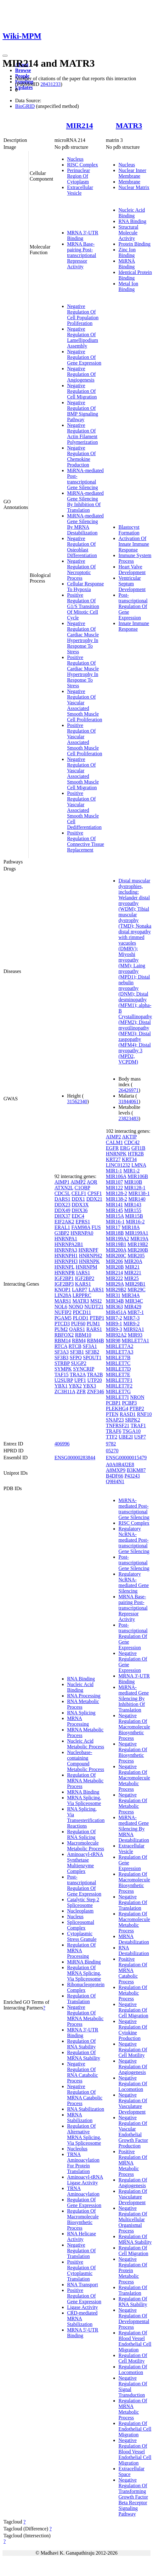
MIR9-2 (131, 1323)
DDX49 (62, 1210)
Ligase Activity (82, 2307)
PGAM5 (62, 1318)
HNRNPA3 (65, 1250)
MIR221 (132, 1272)
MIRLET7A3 (119, 1352)
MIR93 (135, 1335)
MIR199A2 (117, 1238)
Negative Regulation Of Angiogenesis (81, 374)
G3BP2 (61, 1233)
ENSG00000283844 (74, 1457)
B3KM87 (136, 1470)
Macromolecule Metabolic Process (85, 1845)
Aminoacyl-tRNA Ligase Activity (85, 2179)
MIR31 (113, 1295)
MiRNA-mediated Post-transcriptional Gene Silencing (85, 479)
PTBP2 (136, 1408)
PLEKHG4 (117, 1408)
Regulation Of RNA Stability (81, 2043)
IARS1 (83, 1272)
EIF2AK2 (64, 1221)
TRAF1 (138, 1425)
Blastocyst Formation (128, 529)
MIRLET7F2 (119, 1386)
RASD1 (128, 1414)
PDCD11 (82, 1312)
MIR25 (131, 1278)
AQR (92, 1182)
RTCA (60, 1346)
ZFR (81, 1391)
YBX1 (61, 1386)
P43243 (132, 1475)
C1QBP (82, 1187)
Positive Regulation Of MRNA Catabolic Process (132, 1970)
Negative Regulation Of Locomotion (132, 2083)
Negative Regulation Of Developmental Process (133, 2318)
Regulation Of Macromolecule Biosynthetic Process (83, 2219)
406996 (62, 1443)
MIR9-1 (114, 1323)
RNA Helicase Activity (81, 2236)
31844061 (128, 1101)
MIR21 (132, 1267)
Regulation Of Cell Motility (132, 2358)
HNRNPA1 (65, 1238)
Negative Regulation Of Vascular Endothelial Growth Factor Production (133, 2132)
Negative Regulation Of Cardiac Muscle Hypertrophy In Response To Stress (83, 637)
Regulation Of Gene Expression (84, 2202)
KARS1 (83, 1284)
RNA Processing (83, 1695)
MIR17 (113, 1227)
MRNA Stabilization (80, 2117)
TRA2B (95, 1374)
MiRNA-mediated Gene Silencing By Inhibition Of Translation (85, 501)
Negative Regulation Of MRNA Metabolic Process (85, 2015)
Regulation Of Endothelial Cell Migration (134, 2429)
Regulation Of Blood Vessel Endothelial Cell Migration (134, 2341)
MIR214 (79, 125)
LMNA (139, 1165)
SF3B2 (92, 1352)
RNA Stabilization (85, 2109)
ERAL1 (62, 1227)
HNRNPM (86, 1267)
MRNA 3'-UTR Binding (82, 235)
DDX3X (80, 1204)
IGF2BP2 (84, 1278)
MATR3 (129, 125)
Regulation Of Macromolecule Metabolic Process (134, 1922)
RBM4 (79, 1340)
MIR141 (114, 1204)
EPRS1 (83, 1221)
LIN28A (62, 1295)
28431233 (50, 84)
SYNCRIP (83, 1369)
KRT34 (129, 1159)
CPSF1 (95, 1193)
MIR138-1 (139, 1193)
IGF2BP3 (64, 1284)
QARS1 (77, 1329)
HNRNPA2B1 (68, 1244)
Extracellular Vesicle (80, 190)
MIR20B (115, 1267)
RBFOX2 (64, 1335)
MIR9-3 (114, 1329)
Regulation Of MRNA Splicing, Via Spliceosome (84, 1973)
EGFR (112, 1148)
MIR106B (138, 1176)
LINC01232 (118, 1165)
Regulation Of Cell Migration (133, 2250)
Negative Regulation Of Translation (81, 2250)
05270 (112, 1450)
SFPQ (76, 1357)
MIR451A (116, 1312)
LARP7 (79, 1289)
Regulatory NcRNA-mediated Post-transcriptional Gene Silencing (133, 1540)
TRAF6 (113, 1431)
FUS (96, 1227)
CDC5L (62, 1193)
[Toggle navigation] (5, 56)
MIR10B (133, 1182)
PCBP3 (129, 1402)
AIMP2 (78, 1182)
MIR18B (115, 1233)
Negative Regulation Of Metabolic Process (132, 1803)
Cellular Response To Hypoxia (85, 586)
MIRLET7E (118, 1374)
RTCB (75, 1346)
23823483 (128, 1118)
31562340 (77, 1101)
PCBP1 (113, 1402)
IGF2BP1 (64, 1278)
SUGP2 (78, 1363)
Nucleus (75, 159)
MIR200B (138, 1250)
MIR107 (114, 1182)
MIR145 (114, 1210)
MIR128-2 (116, 1193)
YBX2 (75, 1386)
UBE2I (126, 1436)
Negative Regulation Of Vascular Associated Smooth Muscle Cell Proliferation (84, 705)
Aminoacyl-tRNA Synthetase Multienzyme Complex (85, 1863)
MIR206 (114, 1261)
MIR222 (114, 1278)
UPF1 (80, 1380)
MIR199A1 (136, 1233)
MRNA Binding (83, 1792)
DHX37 (62, 1216)
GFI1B (138, 1148)
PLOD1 (80, 1318)
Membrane (129, 181)
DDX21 (94, 1199)
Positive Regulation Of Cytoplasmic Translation (81, 2270)
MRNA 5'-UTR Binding (82, 2332)
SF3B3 (61, 1357)
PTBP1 (97, 1318)
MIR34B (115, 1301)
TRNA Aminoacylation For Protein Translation (83, 2163)
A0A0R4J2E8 (120, 1464)
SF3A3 (61, 1352)
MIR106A (116, 1176)
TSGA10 (131, 1431)
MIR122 (114, 1187)
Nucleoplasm (80, 1911)
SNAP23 (115, 1419)
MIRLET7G (118, 1391)
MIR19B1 (116, 1244)
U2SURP (63, 1380)
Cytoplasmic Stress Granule (82, 1936)
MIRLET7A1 (135, 1340)
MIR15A (115, 1216)
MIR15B (134, 1216)
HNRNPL (64, 1267)
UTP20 (94, 1380)
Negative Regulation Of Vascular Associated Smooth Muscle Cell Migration (83, 773)
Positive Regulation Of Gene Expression (84, 2296)
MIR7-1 (136, 1312)
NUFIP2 (62, 1312)
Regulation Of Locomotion (132, 2369)
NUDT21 (93, 1306)
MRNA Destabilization (133, 1939)
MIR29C (136, 1289)
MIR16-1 (115, 1221)
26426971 (128, 1090)
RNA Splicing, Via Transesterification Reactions (86, 1817)
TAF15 (61, 1374)
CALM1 (114, 1142)
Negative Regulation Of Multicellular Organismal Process (132, 2219)
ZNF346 (95, 1391)
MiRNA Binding (126, 263)
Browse (23, 70)
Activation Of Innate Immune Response (133, 544)
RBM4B (95, 1340)
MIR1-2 (131, 1170)
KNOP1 (62, 1289)
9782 (111, 1443)
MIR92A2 (116, 1335)
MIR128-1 (135, 1187)
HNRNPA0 (82, 1233)
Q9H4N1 (115, 1481)
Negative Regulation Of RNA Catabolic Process (82, 2072)
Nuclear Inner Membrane (132, 173)
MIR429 (132, 1306)
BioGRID (25, 106)
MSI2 (96, 1301)
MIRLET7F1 (119, 1380)
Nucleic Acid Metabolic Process (85, 1743)
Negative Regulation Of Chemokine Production (81, 456)
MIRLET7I (117, 1397)
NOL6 (60, 1306)
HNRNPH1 (66, 1255)
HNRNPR (64, 1272)
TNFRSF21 (117, 1425)
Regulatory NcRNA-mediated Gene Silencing (133, 1582)
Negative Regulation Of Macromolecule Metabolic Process (134, 1778)
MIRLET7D (118, 1369)
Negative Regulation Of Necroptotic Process (81, 569)
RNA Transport (82, 2284)
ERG (125, 1148)
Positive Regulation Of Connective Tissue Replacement (85, 841)
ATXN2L (63, 1187)
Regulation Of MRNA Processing (81, 1950)
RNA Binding (132, 221)
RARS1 (94, 1329)
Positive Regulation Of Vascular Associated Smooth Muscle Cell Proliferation (84, 739)
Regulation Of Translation (81, 1998)
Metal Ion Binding (128, 286)
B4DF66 (114, 1475)
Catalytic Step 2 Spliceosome (83, 1902)
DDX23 (62, 1204)
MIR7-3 (131, 1318)
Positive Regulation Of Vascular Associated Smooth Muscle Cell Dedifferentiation (84, 810)
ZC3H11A (64, 1391)
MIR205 (136, 1255)
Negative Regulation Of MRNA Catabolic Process (84, 2095)
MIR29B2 (116, 1289)
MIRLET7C (118, 1363)
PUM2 (61, 1329)
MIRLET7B (118, 1357)
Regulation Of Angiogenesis (132, 2182)
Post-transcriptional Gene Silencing (133, 1562)
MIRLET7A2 (119, 1346)
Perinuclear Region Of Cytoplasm (78, 176)
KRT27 (113, 1159)
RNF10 (144, 1414)
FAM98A (80, 1227)
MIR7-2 (114, 1318)
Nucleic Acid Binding (131, 212)
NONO (76, 1306)
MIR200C (116, 1255)
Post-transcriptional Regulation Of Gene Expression (132, 606)
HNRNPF (88, 1250)
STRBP (62, 1363)
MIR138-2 (116, 1199)
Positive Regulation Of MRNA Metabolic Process (132, 2163)
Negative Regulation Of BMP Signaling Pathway (82, 411)
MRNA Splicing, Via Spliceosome (84, 1800)
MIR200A (116, 1250)
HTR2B (136, 1153)
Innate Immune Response (133, 626)
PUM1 (93, 1323)
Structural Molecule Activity (128, 232)
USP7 (140, 1436)
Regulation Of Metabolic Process (132, 1993)
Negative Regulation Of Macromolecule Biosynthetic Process (134, 1727)
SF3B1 (77, 1352)
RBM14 (62, 1340)
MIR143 (132, 1204)
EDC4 (78, 1216)
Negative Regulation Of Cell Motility (132, 2049)
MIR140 (136, 1199)
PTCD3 (62, 1323)
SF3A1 (90, 1346)
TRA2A (78, 1374)
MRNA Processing (78, 1721)
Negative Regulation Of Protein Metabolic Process (132, 2270)
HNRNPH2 (90, 1255)
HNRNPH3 (66, 1261)
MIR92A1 (133, 1329)
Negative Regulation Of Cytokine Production (132, 2030)
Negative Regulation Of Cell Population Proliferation (83, 315)
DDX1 (78, 1199)
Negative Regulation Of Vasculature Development (132, 2103)
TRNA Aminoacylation (83, 2191)
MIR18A (131, 1227)
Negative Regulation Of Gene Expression (84, 357)
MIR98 (113, 1340)
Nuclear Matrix (133, 187)
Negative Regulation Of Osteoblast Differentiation (82, 547)
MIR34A (131, 1295)
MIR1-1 (114, 1170)
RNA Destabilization (133, 1950)
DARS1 (62, 1199)
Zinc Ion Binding (127, 252)
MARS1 (62, 1301)
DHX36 (80, 1210)
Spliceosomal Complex (80, 1925)
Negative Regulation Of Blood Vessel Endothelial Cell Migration (134, 2452)
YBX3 (89, 1386)
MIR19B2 (138, 1244)
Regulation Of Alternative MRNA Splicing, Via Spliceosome (84, 2134)
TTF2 (111, 1436)
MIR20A (133, 1261)
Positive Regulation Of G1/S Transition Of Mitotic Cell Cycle (83, 606)
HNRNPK (89, 1261)
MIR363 (114, 1306)
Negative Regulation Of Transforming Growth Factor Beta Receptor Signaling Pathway (133, 2497)
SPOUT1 (92, 1357)
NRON (137, 1397)
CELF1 (78, 1193)
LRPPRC (81, 1295)
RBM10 (83, 1335)
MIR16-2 (135, 1221)
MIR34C (134, 1301)
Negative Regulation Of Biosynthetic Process (132, 1752)
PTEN (112, 1414)
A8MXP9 (115, 1470)
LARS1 (96, 1289)
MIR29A (115, 1284)
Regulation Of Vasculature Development (132, 2196)
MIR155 (132, 1210)
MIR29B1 (135, 1284)
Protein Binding (134, 244)
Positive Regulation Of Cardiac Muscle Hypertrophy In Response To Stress (83, 671)
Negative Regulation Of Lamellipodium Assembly (82, 337)
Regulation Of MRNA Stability (83, 2055)
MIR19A (139, 1238)
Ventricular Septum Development (131, 583)
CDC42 (132, 1142)
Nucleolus (77, 2148)
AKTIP (129, 1136)
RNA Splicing (81, 1712)
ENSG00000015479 (126, 1457)
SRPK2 (132, 1419)
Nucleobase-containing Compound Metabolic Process (85, 1761)
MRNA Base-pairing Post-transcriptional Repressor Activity (81, 255)
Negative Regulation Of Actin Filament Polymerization (82, 433)
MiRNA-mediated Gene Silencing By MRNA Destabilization (85, 524)
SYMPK (63, 1369)
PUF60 (78, 1323)
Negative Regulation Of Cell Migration (82, 391)
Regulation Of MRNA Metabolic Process (85, 1780)
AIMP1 (62, 1182)
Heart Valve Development (131, 569)
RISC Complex (82, 164)
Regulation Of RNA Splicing (81, 1834)
